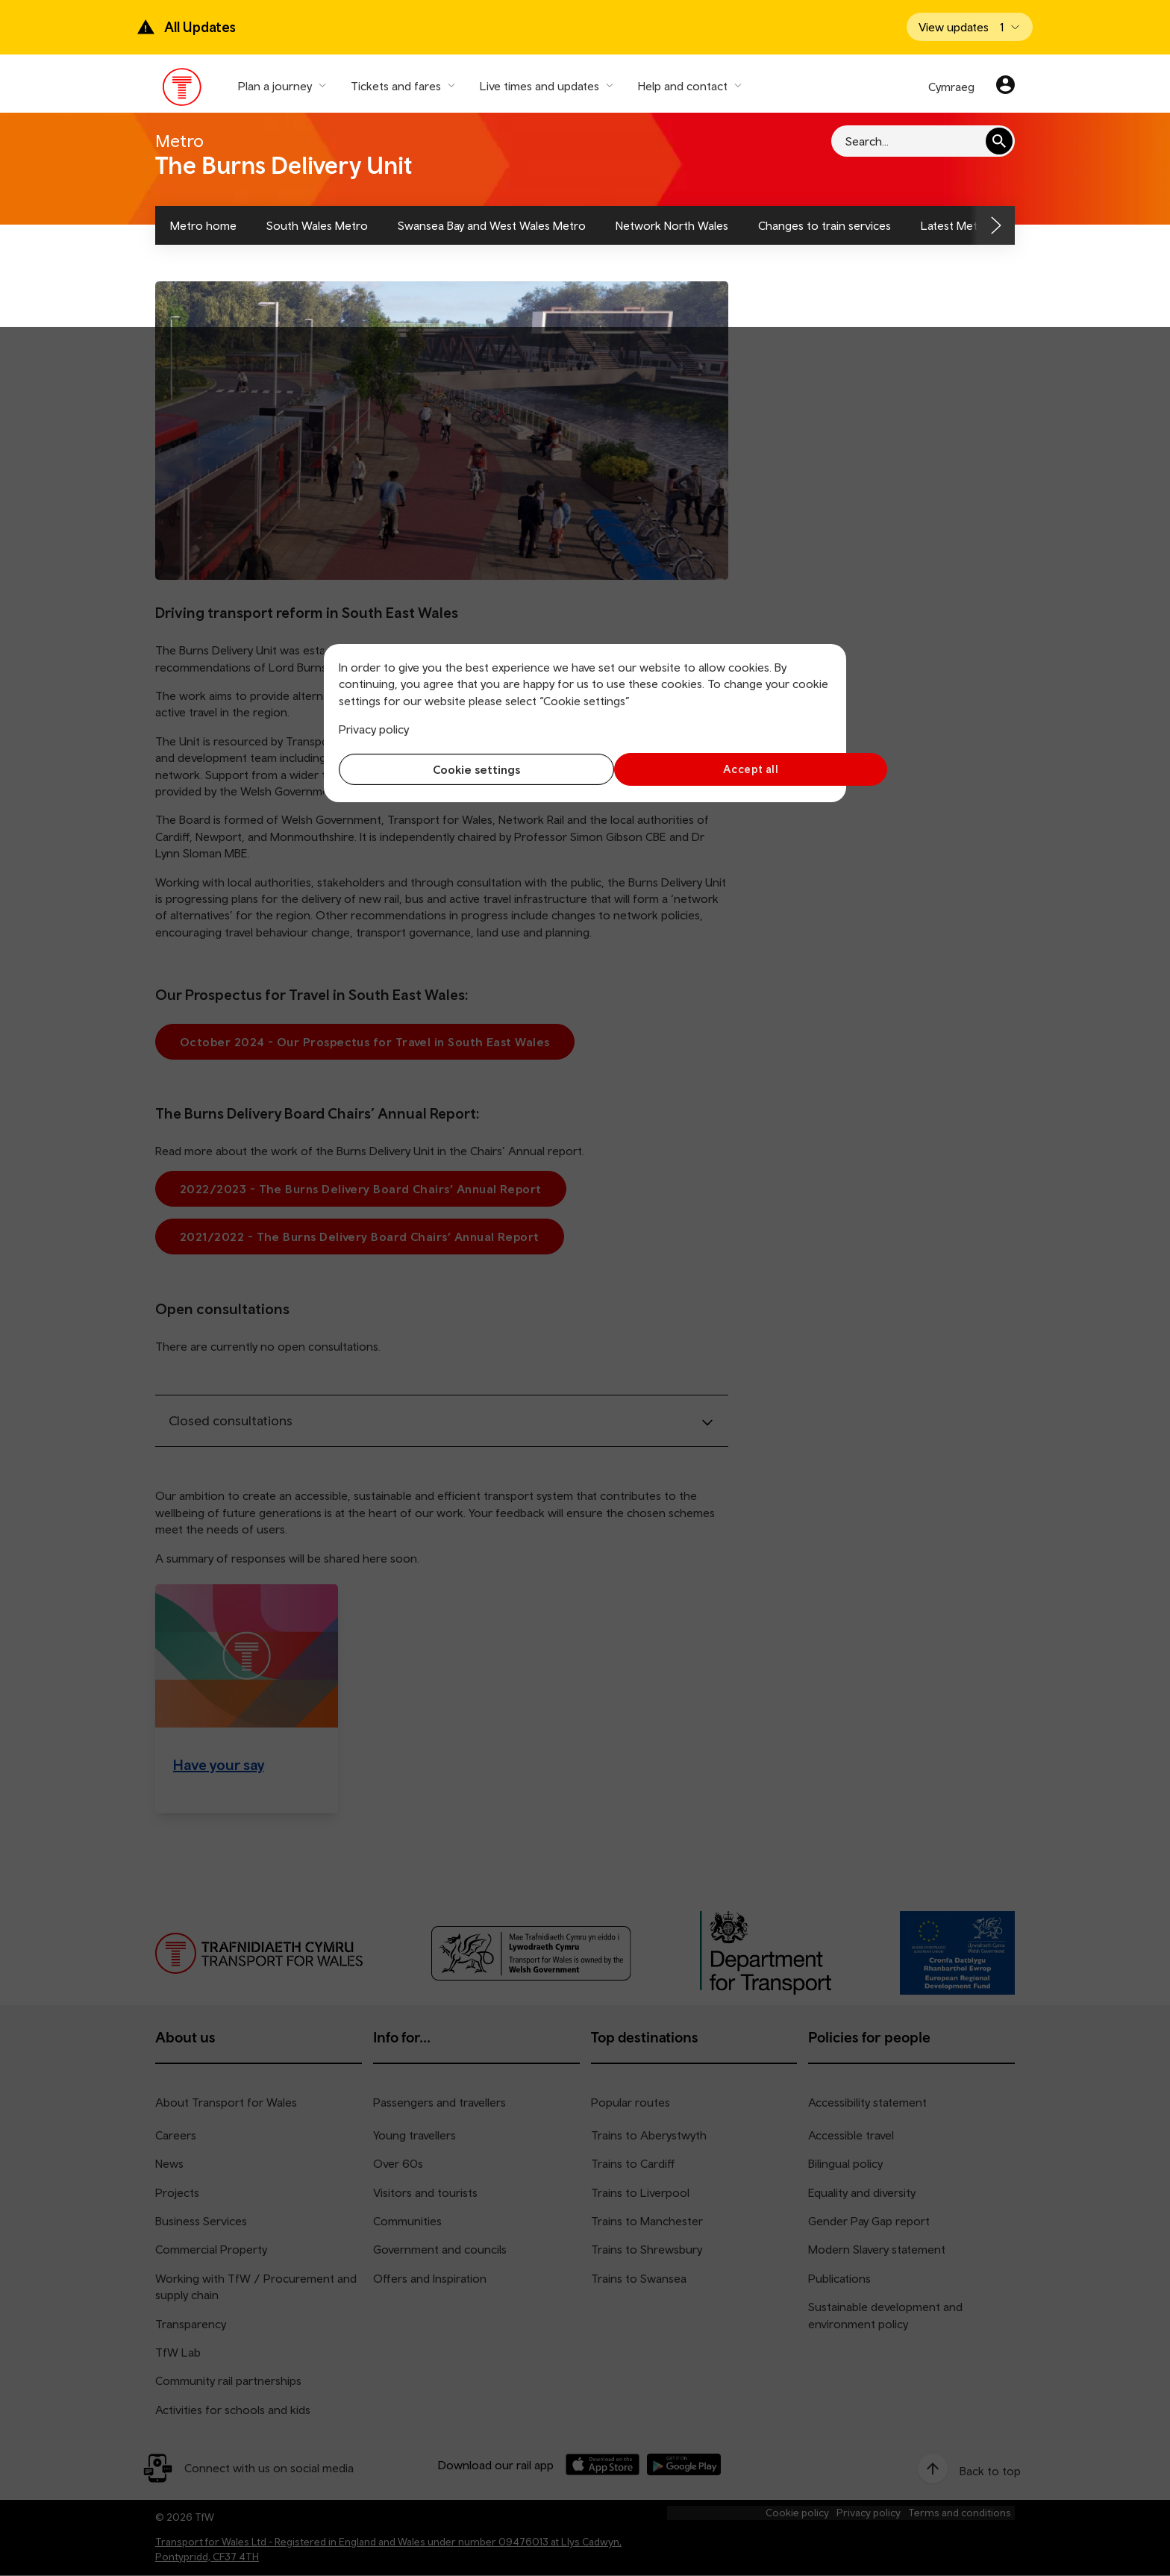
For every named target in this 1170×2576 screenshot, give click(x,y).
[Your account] (1005, 86)
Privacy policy (374, 729)
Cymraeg (951, 86)
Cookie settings (458, 769)
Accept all (712, 769)
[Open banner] (970, 27)
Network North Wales (672, 225)
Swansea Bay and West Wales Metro (492, 225)
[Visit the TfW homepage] (182, 90)
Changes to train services (824, 225)
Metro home (203, 225)
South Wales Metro (317, 225)
